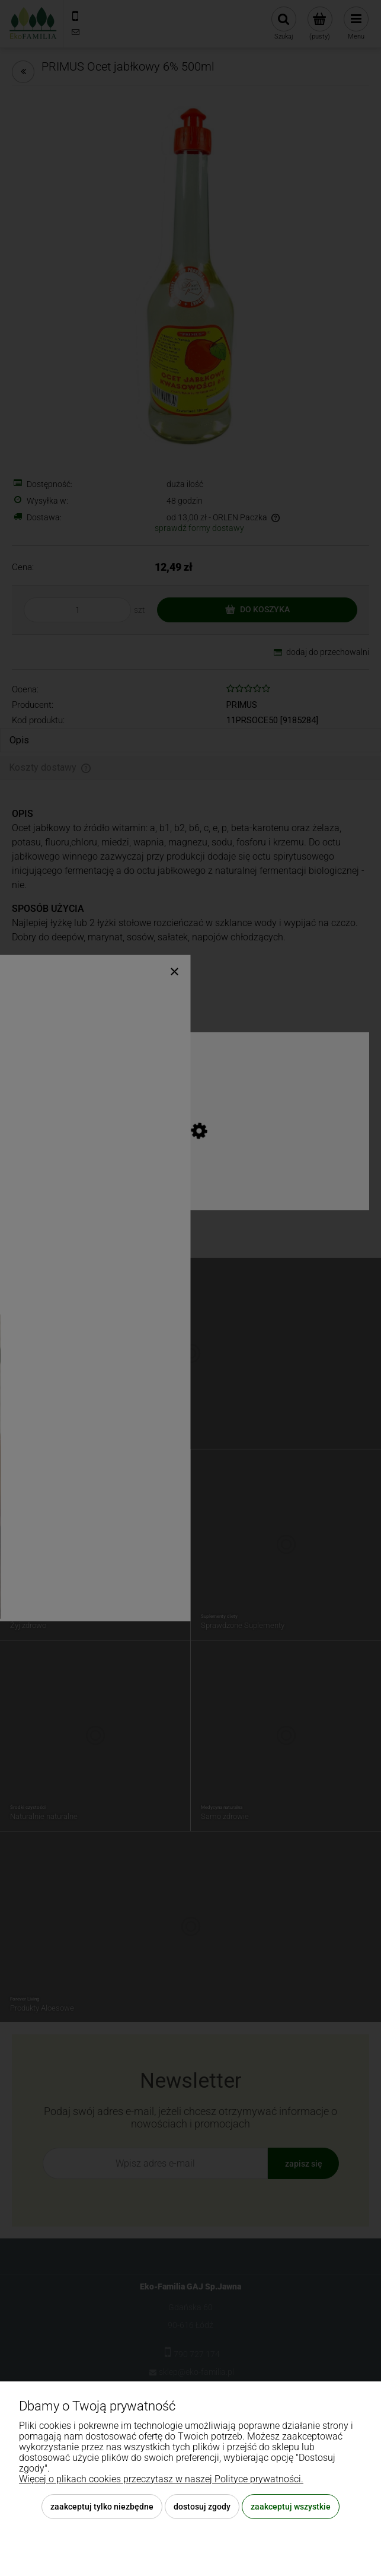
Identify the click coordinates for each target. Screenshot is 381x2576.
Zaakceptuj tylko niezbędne (101, 2506)
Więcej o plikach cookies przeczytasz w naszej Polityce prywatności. (161, 2479)
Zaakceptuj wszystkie (291, 2506)
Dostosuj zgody (202, 2506)
